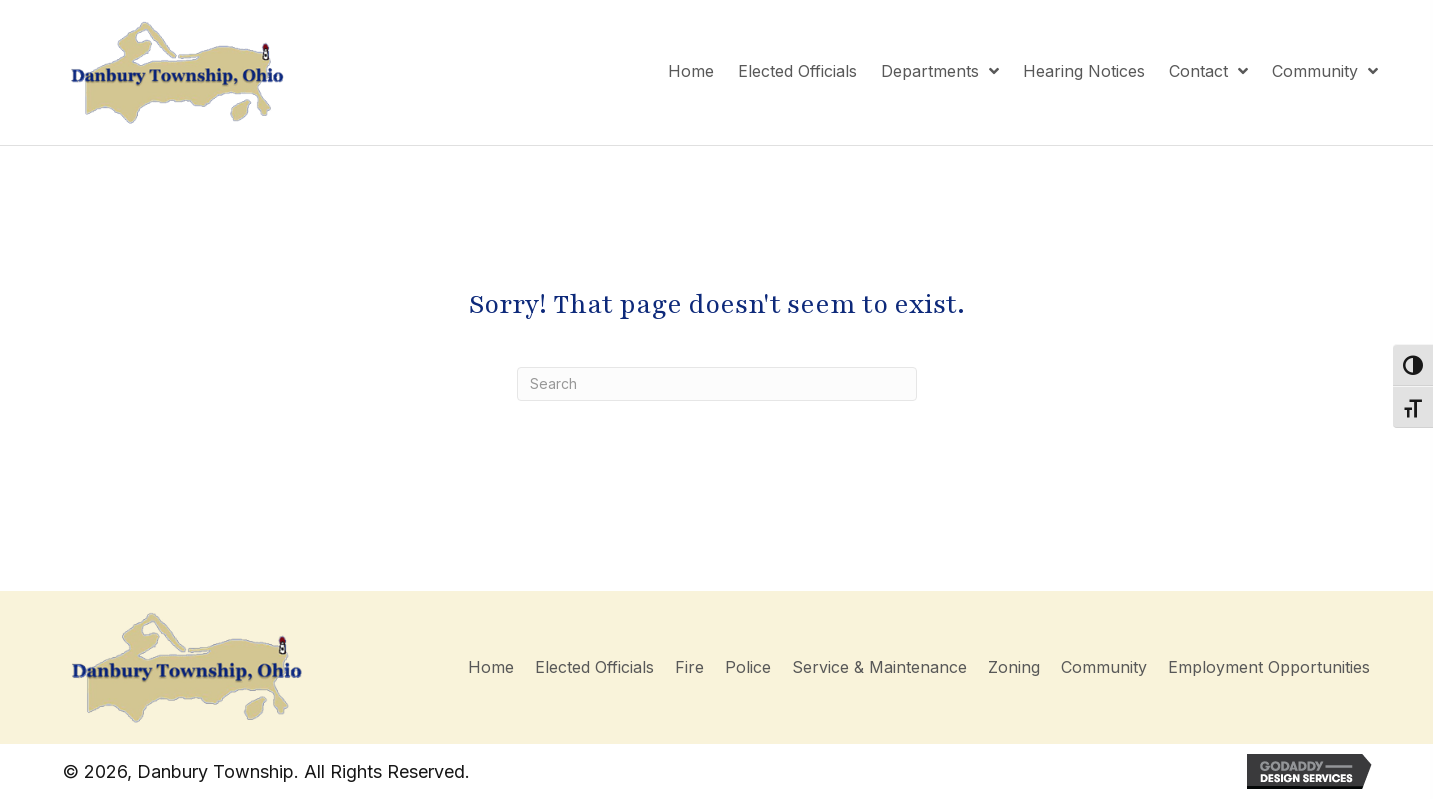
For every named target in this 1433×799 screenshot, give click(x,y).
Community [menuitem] (1104, 667)
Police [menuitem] (748, 667)
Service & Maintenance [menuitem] (879, 667)
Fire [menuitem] (689, 667)
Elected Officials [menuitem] (594, 667)
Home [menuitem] (491, 667)
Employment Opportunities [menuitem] (1269, 667)
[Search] (717, 384)
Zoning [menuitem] (1014, 667)
